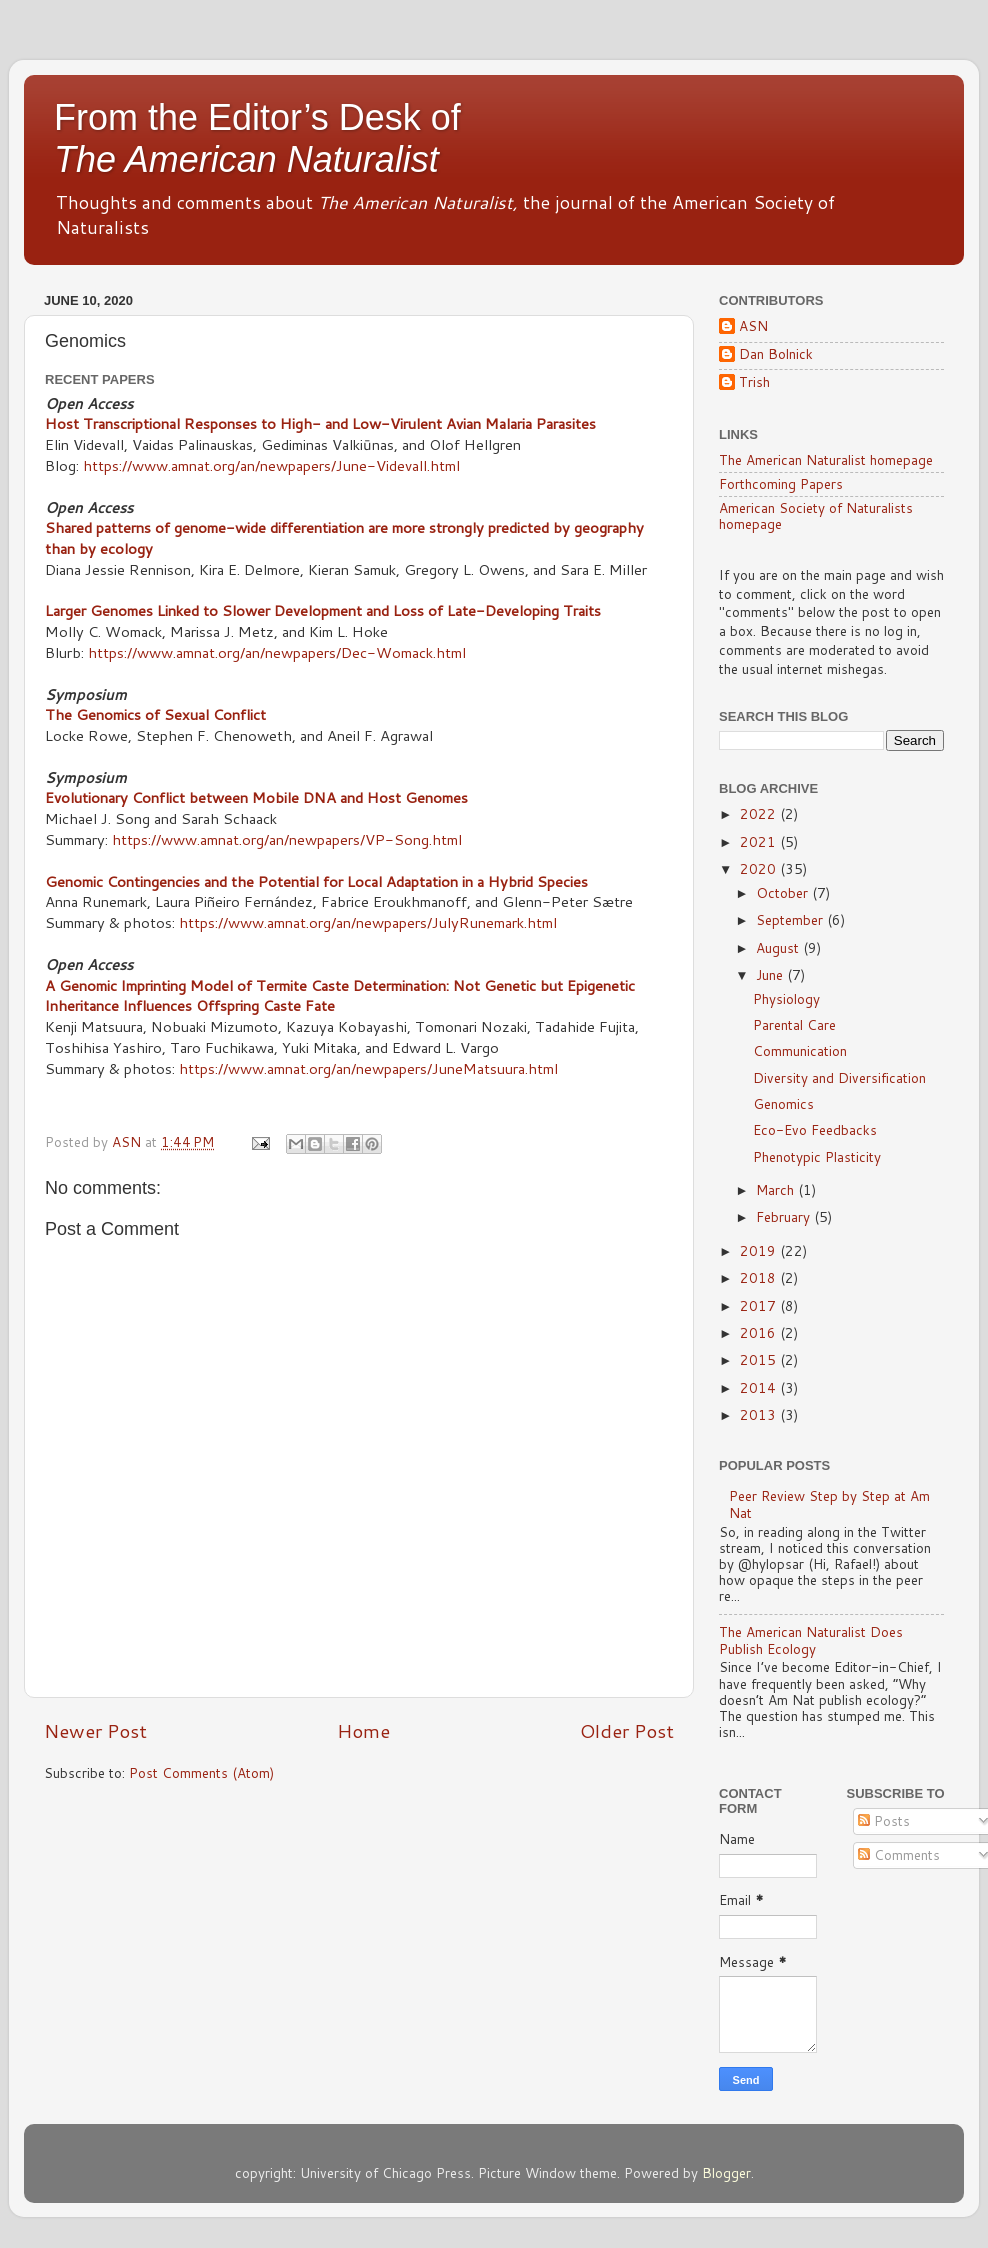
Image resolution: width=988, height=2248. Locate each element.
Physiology (786, 998)
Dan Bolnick (776, 354)
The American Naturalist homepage (826, 459)
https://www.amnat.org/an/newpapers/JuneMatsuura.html (368, 1068)
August (779, 947)
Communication (800, 1050)
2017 (760, 1305)
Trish (754, 382)
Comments (899, 1854)
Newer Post (95, 1730)
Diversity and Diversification (839, 1077)
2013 (760, 1414)
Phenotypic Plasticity (817, 1156)
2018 (760, 1277)
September (791, 919)
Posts (884, 1820)
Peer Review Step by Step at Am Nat (829, 1503)
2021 (760, 841)
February (785, 1216)
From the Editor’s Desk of (257, 138)
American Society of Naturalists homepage (816, 515)
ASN (753, 326)
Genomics (783, 1103)
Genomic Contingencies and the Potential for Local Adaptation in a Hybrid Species (316, 881)
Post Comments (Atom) (201, 1772)
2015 (760, 1359)
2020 (760, 868)
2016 (760, 1332)
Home (363, 1730)
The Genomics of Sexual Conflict (155, 714)
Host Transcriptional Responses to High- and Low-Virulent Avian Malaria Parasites (320, 423)
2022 (760, 813)
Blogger (726, 2172)
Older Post (627, 1730)
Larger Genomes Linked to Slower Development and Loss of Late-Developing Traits (323, 610)
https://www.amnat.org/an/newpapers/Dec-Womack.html (277, 652)
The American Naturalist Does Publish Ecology (811, 1639)
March (777, 1189)
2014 (760, 1387)
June (771, 974)
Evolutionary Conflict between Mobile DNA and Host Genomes (256, 797)
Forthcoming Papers (781, 483)
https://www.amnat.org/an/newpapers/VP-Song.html (287, 839)
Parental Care (794, 1024)
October (784, 892)
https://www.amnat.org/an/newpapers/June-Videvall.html (271, 465)
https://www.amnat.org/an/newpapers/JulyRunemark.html (368, 922)
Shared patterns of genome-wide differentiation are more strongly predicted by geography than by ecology (344, 538)
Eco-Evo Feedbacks (815, 1129)
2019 (760, 1250)
